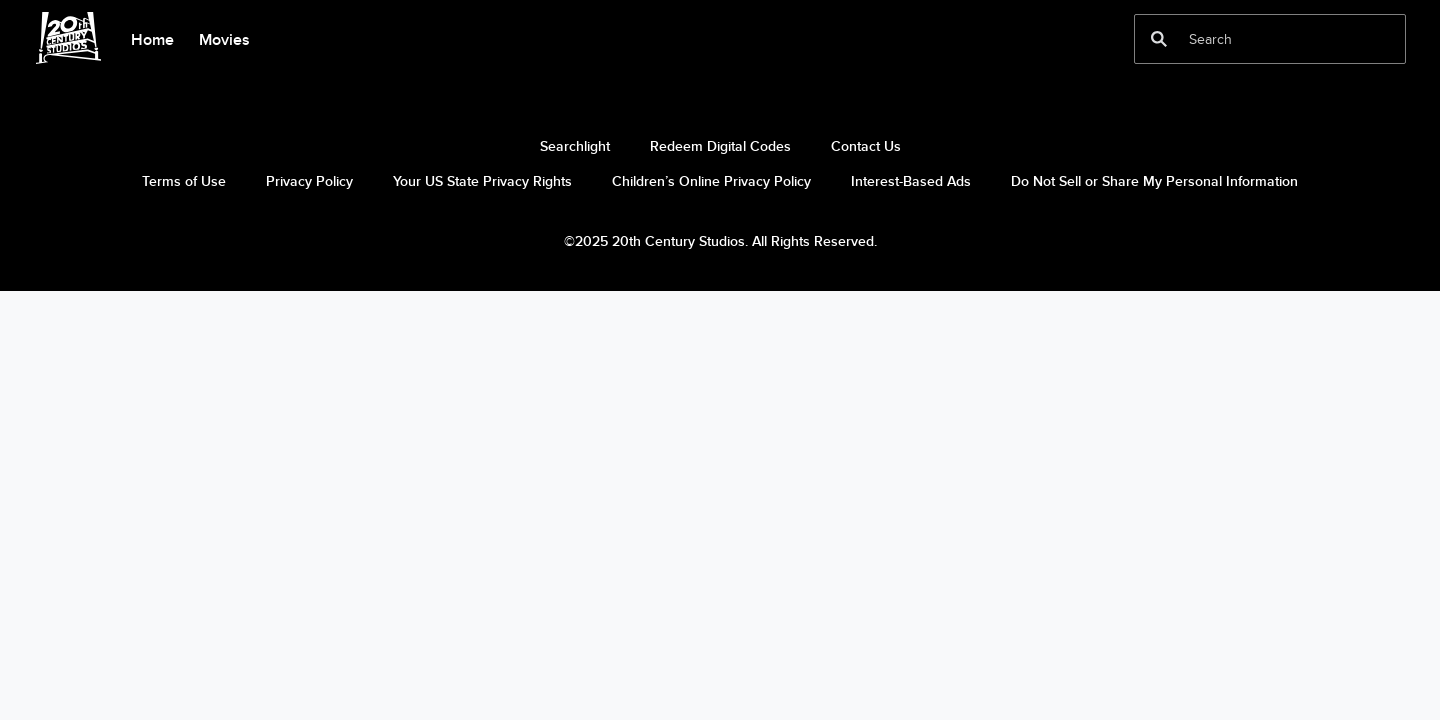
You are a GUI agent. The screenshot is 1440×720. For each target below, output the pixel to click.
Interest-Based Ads (911, 181)
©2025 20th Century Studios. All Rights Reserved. (720, 241)
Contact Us (866, 146)
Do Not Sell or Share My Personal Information (1154, 181)
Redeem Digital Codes (720, 146)
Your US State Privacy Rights (482, 181)
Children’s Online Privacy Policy (711, 181)
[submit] (1159, 39)
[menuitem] (152, 38)
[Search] (1256, 39)
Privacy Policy (309, 181)
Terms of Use (184, 181)
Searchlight (575, 146)
